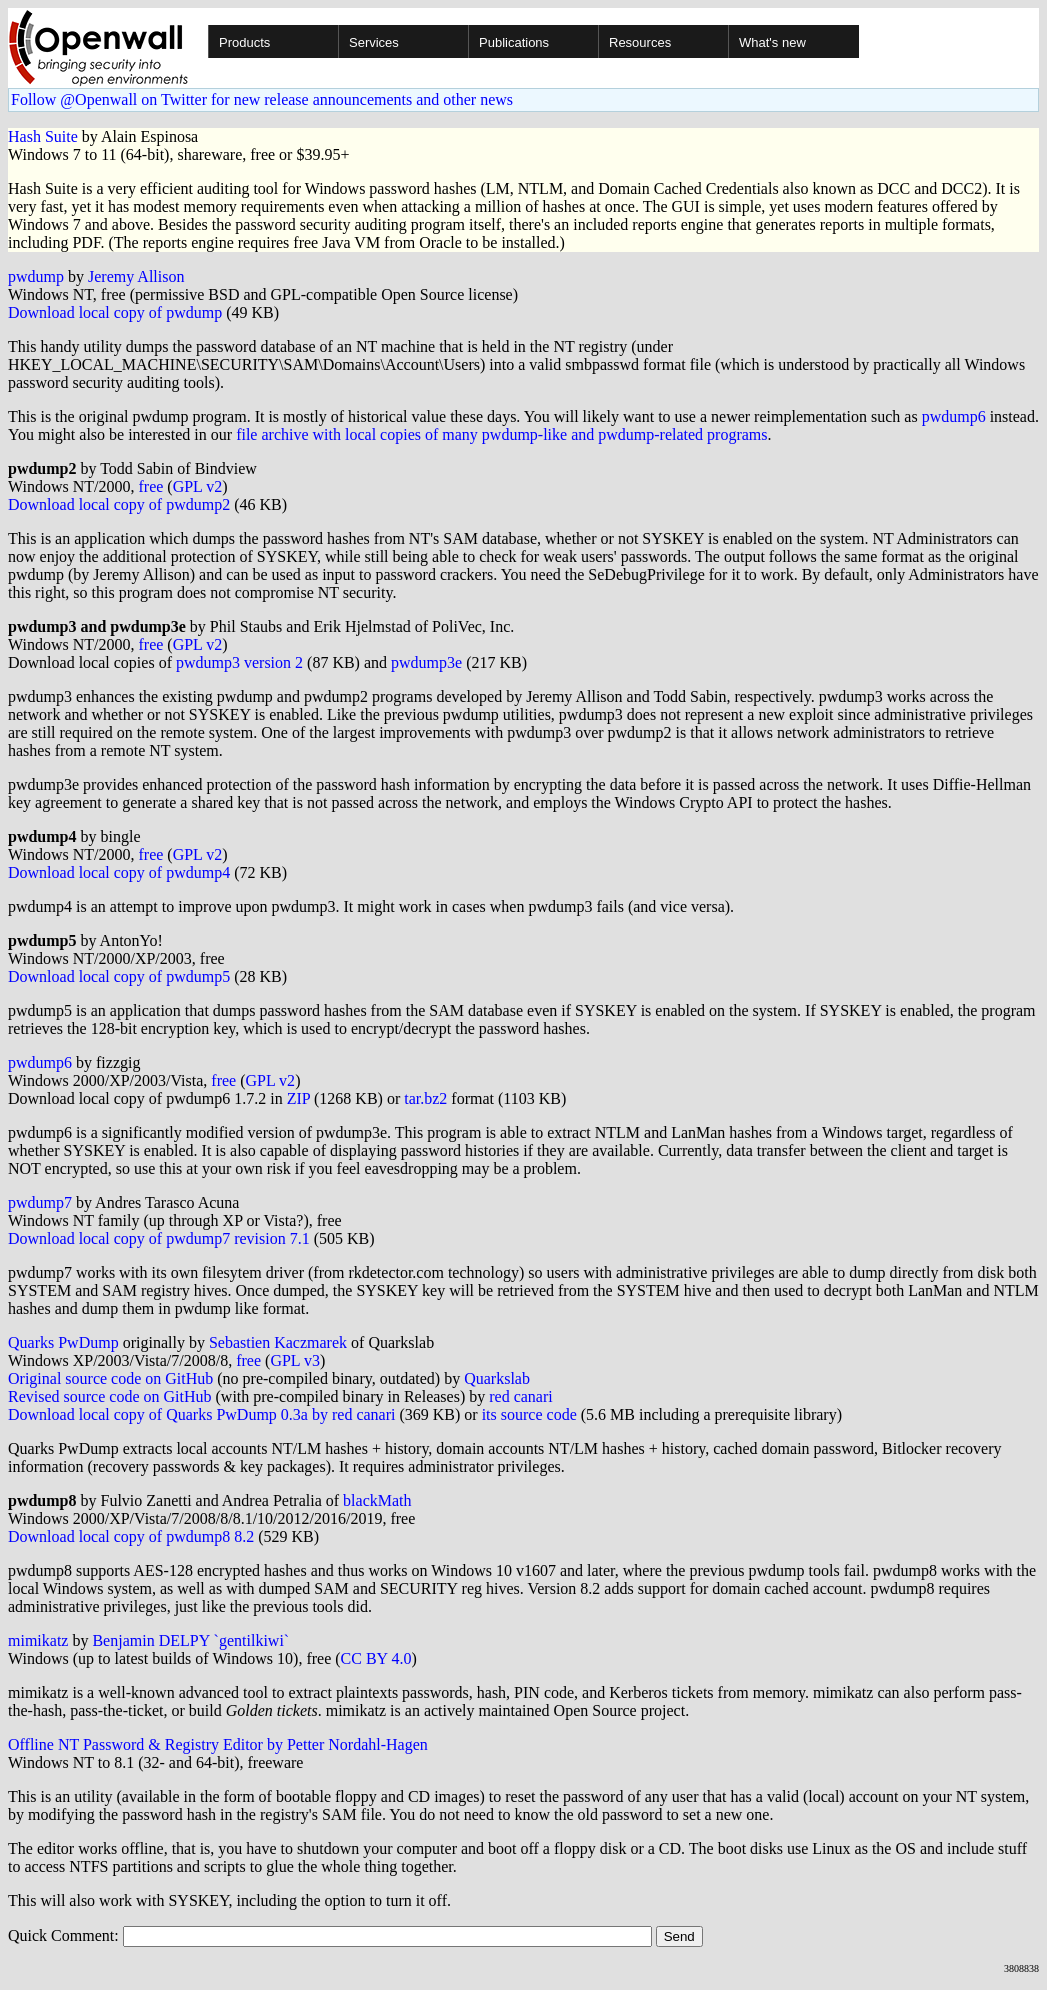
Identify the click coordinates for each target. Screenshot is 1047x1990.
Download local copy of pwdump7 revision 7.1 (159, 1238)
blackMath (377, 1500)
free (150, 486)
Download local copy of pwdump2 (119, 504)
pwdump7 (40, 1202)
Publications (514, 42)
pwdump (36, 276)
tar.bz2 (425, 1098)
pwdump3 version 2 (239, 662)
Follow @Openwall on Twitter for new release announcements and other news (262, 99)
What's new (772, 42)
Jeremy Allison (136, 276)
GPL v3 (295, 1360)
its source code (529, 1414)
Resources (640, 42)
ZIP (298, 1098)
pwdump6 (954, 416)
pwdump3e (426, 662)
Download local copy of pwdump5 (119, 976)
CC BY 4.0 (376, 1658)
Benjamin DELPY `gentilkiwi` (190, 1640)
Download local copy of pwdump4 (119, 872)
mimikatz (38, 1640)
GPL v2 (198, 486)
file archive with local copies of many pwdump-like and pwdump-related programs (501, 434)
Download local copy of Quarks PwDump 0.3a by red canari (201, 1414)
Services (374, 42)
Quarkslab (497, 1378)
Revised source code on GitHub (110, 1396)
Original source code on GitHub (110, 1378)
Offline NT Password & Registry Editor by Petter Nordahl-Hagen (218, 1744)
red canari (521, 1396)
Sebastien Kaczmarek (278, 1342)
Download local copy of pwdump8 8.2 (131, 1536)
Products (244, 42)
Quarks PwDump (63, 1342)
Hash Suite (43, 136)
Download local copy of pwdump (115, 312)
